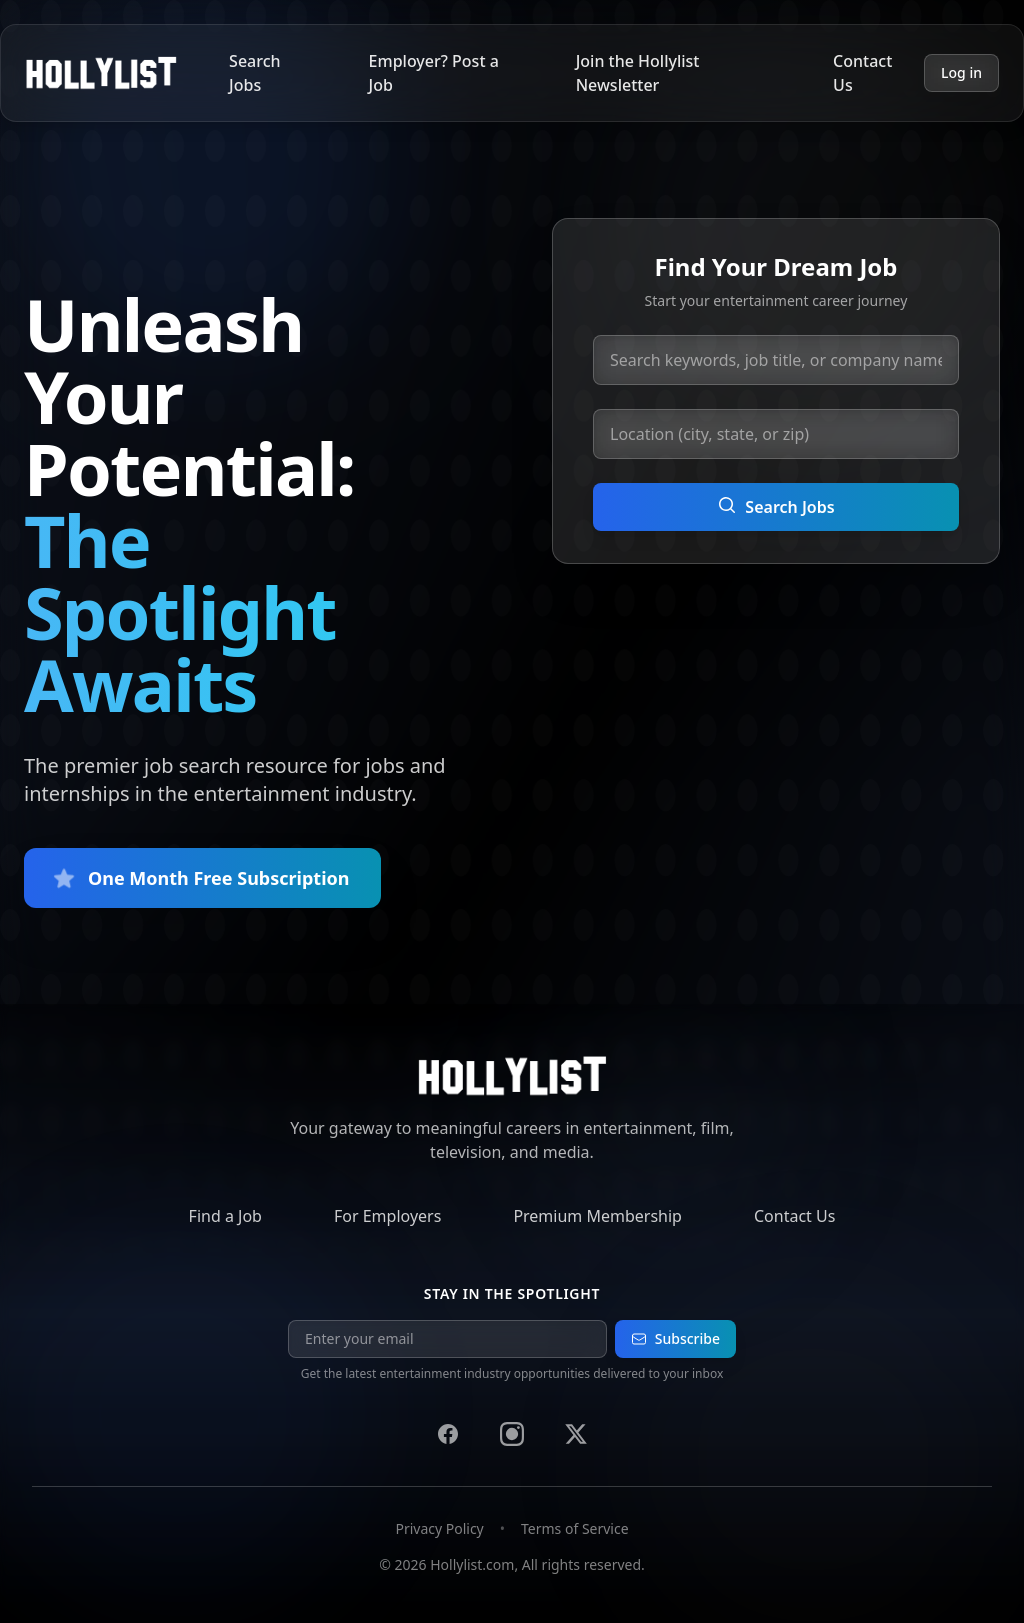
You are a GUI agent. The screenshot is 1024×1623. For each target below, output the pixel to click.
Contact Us (862, 73)
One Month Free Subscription (202, 878)
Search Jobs (254, 73)
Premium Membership (597, 1216)
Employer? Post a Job (434, 73)
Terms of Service (575, 1528)
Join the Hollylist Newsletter (638, 73)
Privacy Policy (439, 1528)
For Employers (387, 1216)
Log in (961, 72)
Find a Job (225, 1216)
